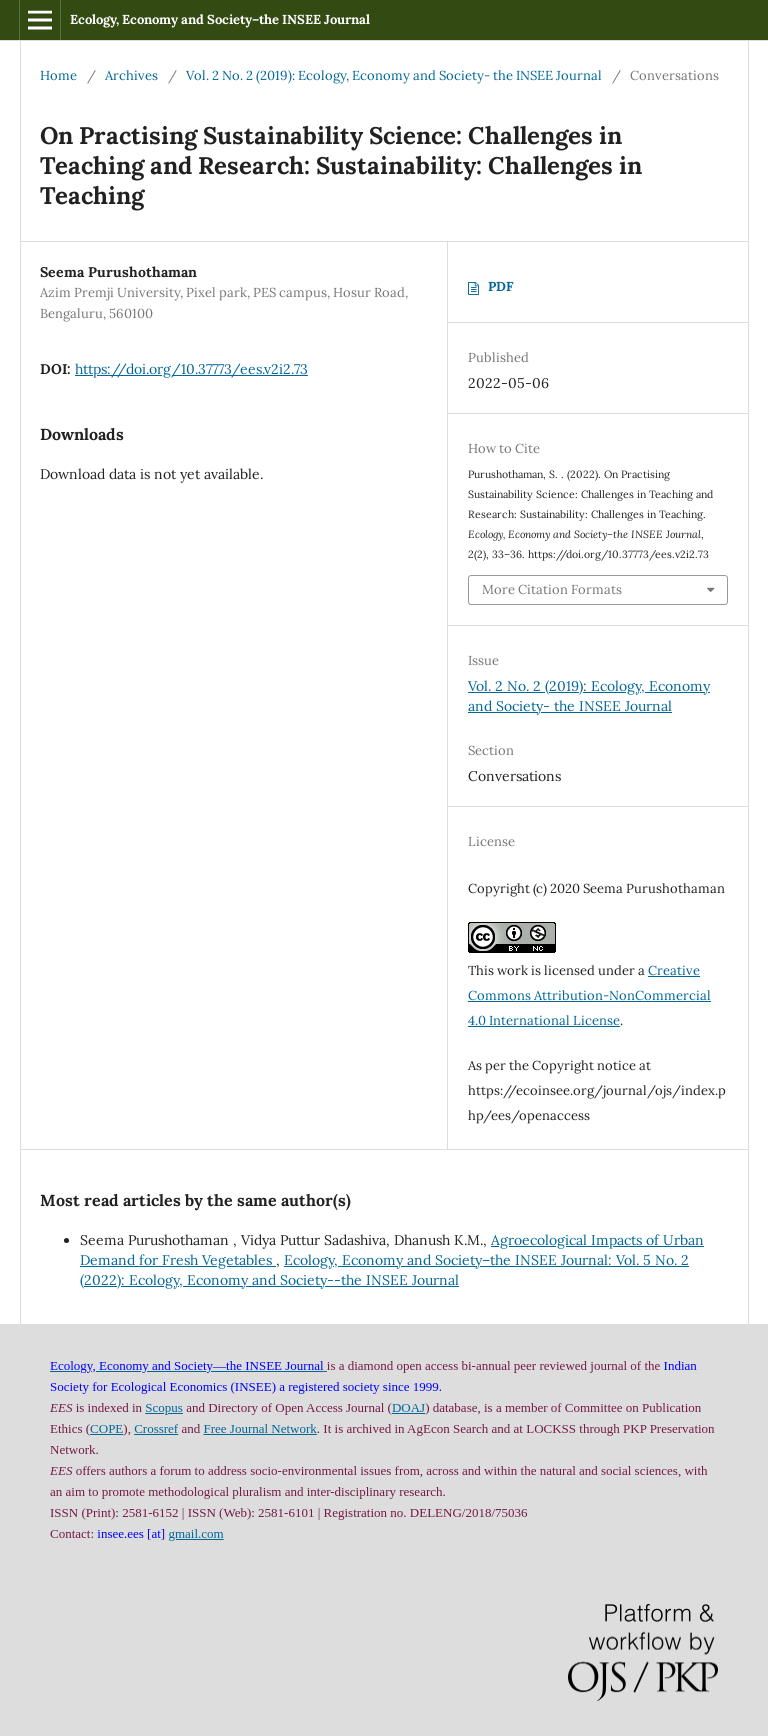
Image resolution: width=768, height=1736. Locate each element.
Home (58, 75)
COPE (106, 1428)
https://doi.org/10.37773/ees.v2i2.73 (191, 369)
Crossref (156, 1428)
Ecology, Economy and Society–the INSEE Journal (220, 19)
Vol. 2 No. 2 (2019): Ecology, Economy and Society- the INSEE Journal (394, 75)
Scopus (164, 1407)
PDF (500, 286)
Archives (131, 75)
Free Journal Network (259, 1428)
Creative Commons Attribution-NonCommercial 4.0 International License (589, 995)
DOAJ (408, 1407)
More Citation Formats (552, 589)
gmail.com (195, 1533)
